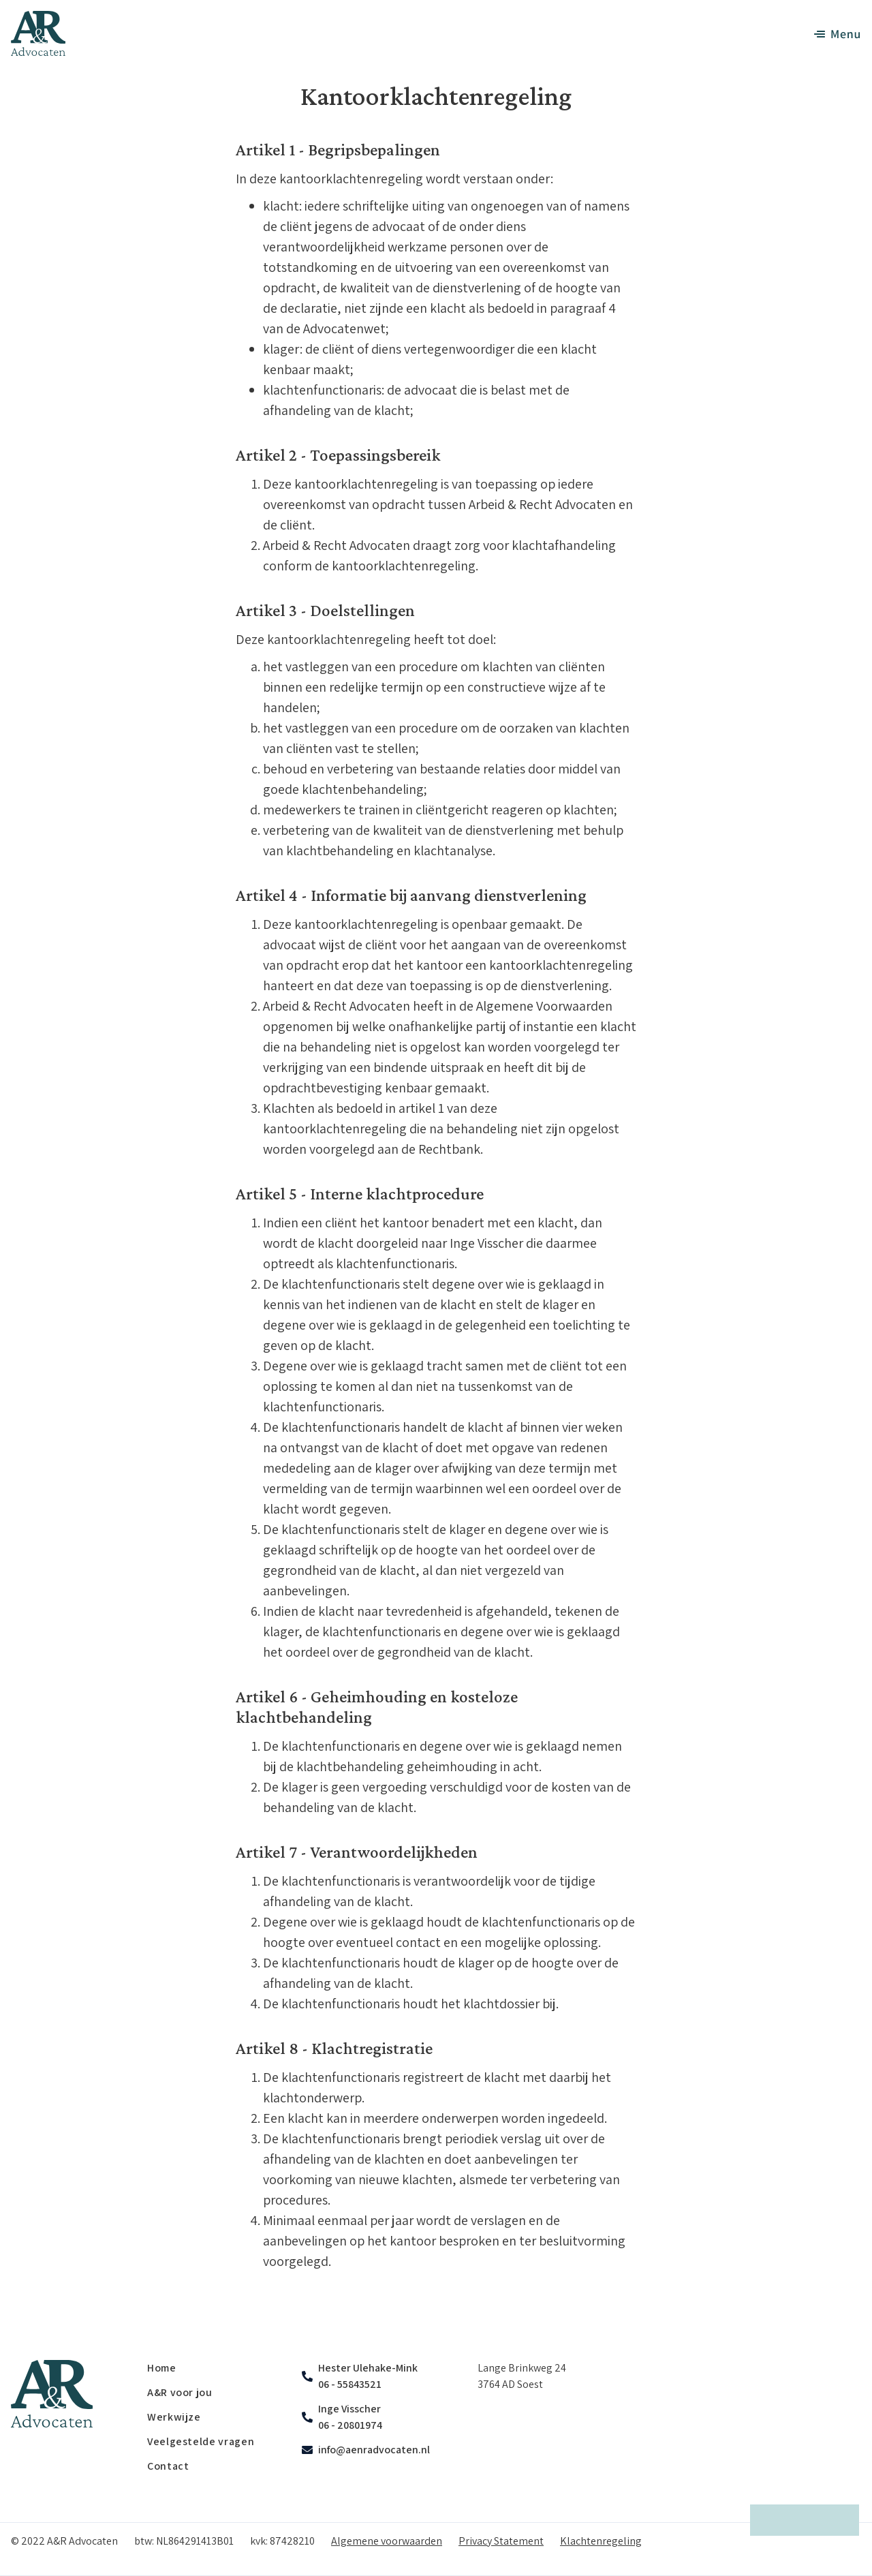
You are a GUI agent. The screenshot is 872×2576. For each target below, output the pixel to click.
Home (161, 2368)
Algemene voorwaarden (386, 2541)
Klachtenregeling (601, 2541)
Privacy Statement (501, 2541)
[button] (830, 34)
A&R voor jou (180, 2392)
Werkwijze (174, 2417)
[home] (38, 33)
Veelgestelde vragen (200, 2441)
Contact (168, 2466)
